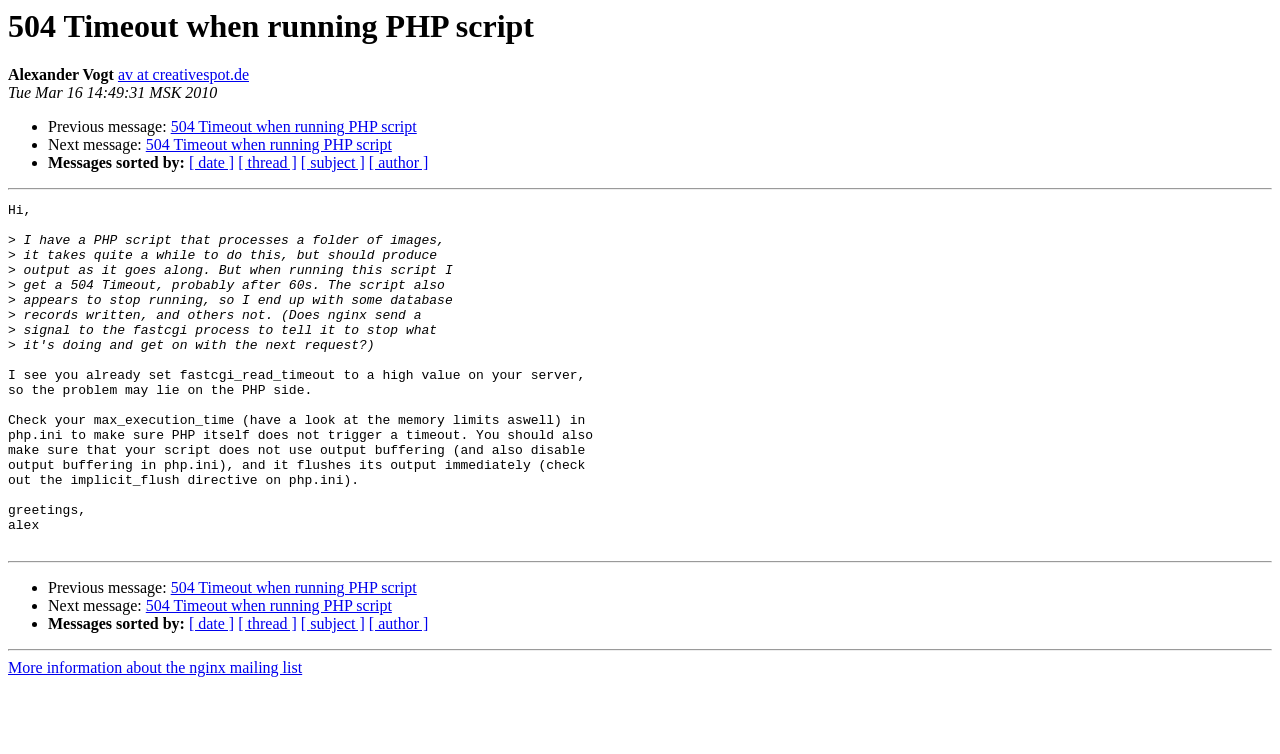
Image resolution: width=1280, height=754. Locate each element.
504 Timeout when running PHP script (294, 126)
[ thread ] (267, 162)
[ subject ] (333, 162)
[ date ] (211, 162)
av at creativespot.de (183, 74)
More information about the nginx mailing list (155, 736)
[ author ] (399, 162)
